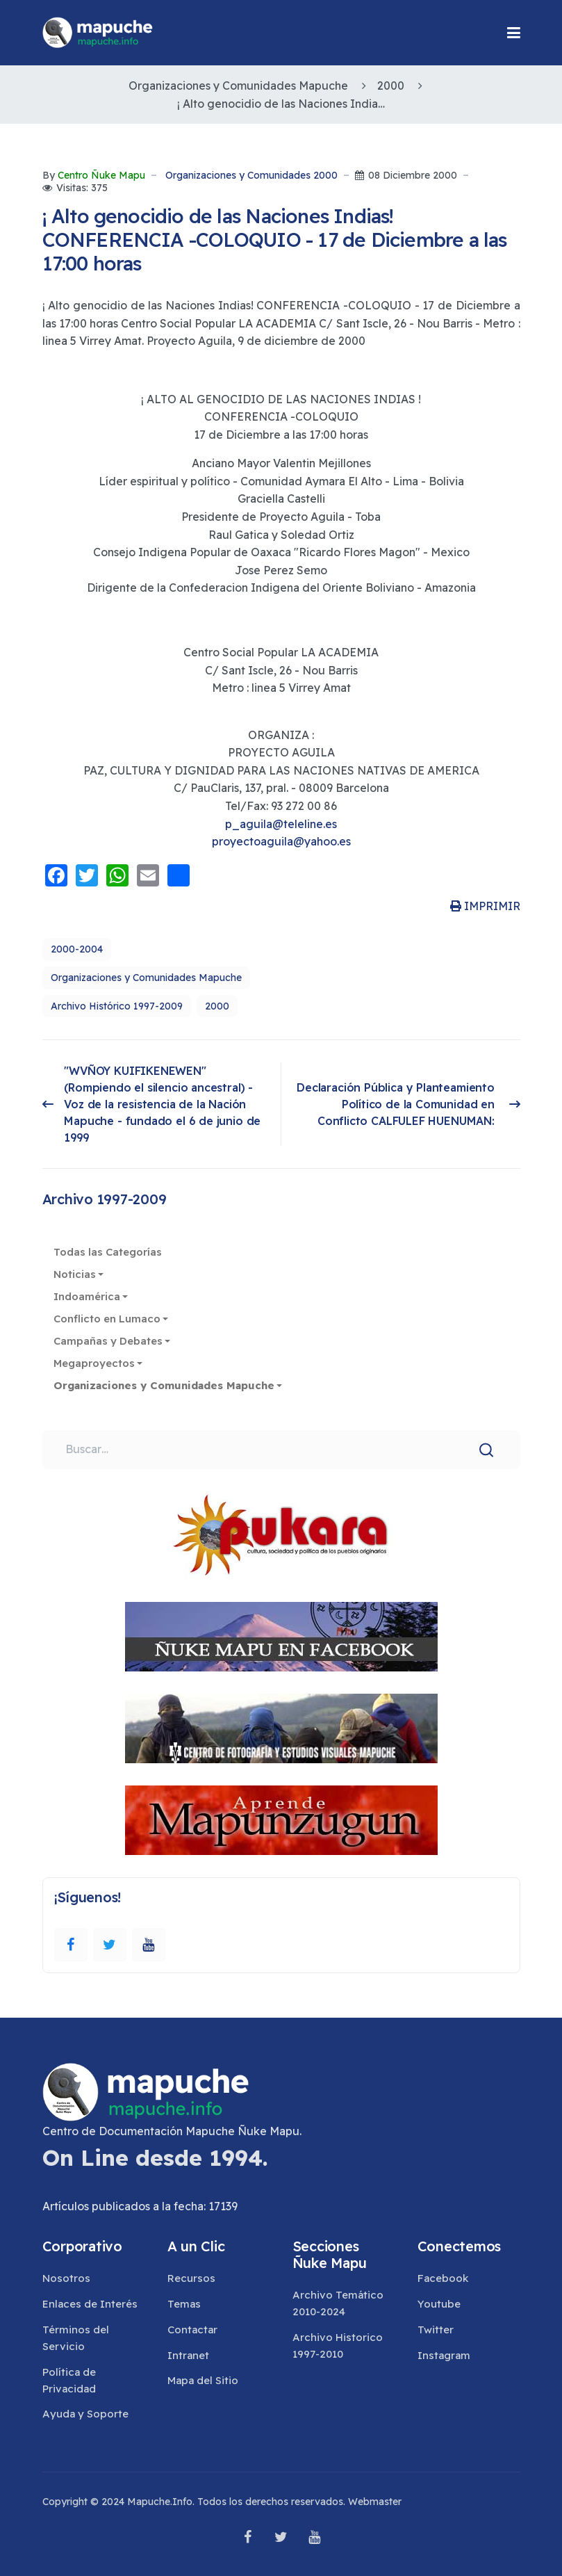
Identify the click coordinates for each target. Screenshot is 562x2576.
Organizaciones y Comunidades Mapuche (146, 977)
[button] (513, 32)
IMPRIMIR (485, 906)
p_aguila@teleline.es (281, 824)
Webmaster (375, 2501)
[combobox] (281, 1449)
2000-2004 (77, 949)
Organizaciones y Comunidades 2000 (251, 175)
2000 (217, 1006)
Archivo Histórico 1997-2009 (117, 1006)
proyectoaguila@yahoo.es (281, 841)
